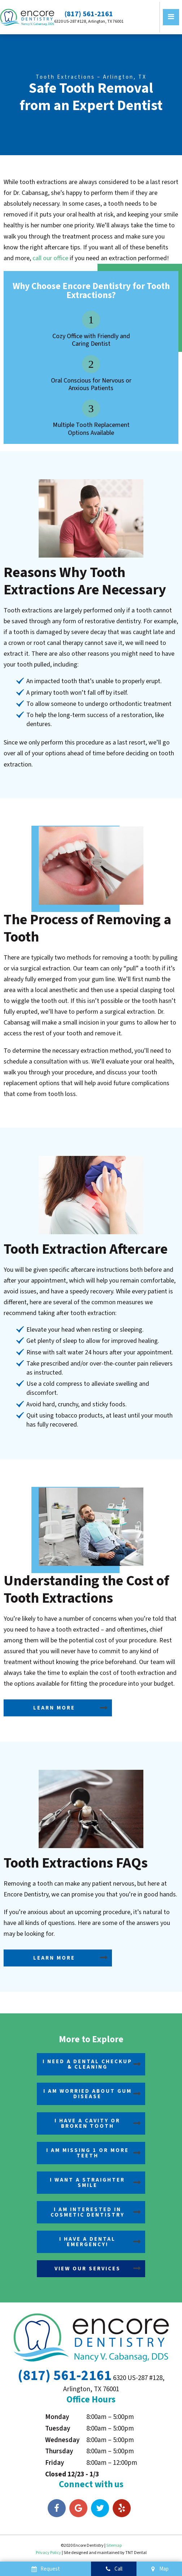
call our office (50, 258)
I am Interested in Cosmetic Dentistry (88, 2212)
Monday (57, 2418)
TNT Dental (136, 2554)
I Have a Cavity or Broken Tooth (87, 2124)
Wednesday (62, 2441)
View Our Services (88, 2269)
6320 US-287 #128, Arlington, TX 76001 (89, 21)
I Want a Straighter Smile (87, 2183)
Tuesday (57, 2430)
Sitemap (114, 2547)
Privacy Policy (48, 2554)
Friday (54, 2464)
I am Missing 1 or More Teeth (87, 2153)
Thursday (59, 2452)
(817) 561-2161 (89, 14)
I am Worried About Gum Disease (87, 2094)
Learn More (54, 1709)
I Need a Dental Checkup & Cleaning (87, 2064)
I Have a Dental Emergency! (87, 2242)
